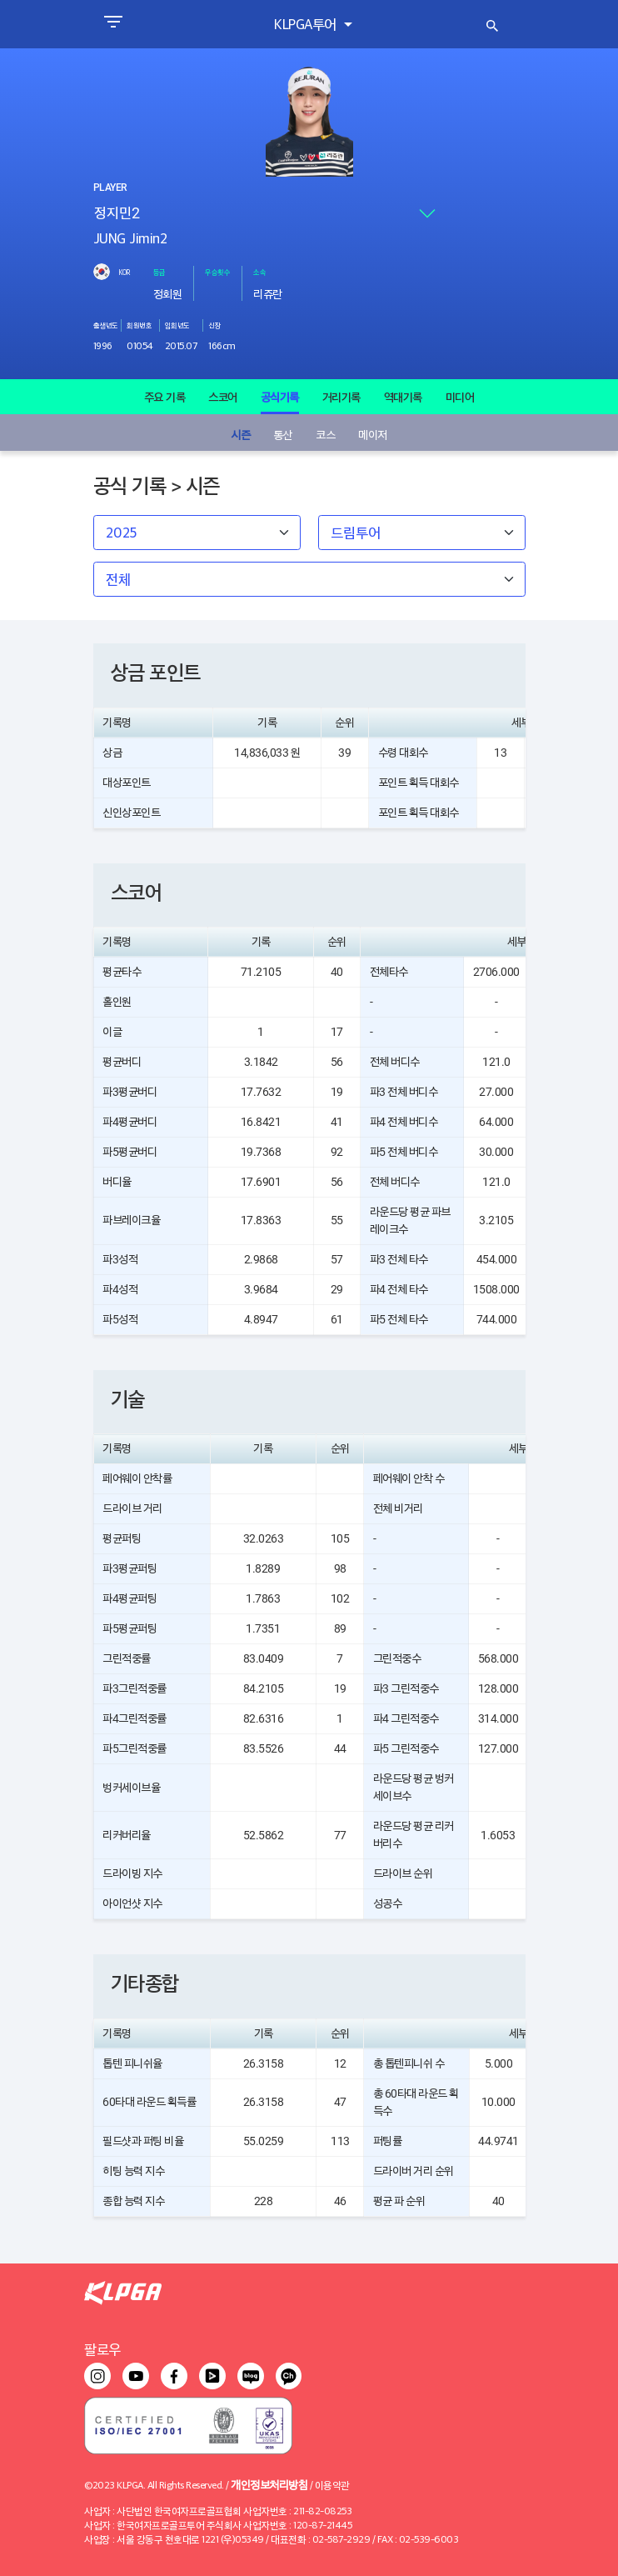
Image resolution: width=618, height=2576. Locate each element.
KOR (124, 272)
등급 (159, 272)
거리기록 (341, 396)
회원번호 (139, 325)
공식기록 (280, 396)
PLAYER (110, 187)
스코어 (222, 396)
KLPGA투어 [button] (307, 24)
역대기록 (403, 396)
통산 (282, 434)
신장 (214, 325)
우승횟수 (217, 272)
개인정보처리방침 (269, 2484)
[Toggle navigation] (112, 24)
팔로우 (102, 2349)
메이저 (372, 434)
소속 (259, 272)
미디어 (460, 396)
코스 (325, 434)
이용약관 (332, 2484)
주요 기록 (165, 396)
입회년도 (177, 325)
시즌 (240, 434)
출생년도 (105, 325)
